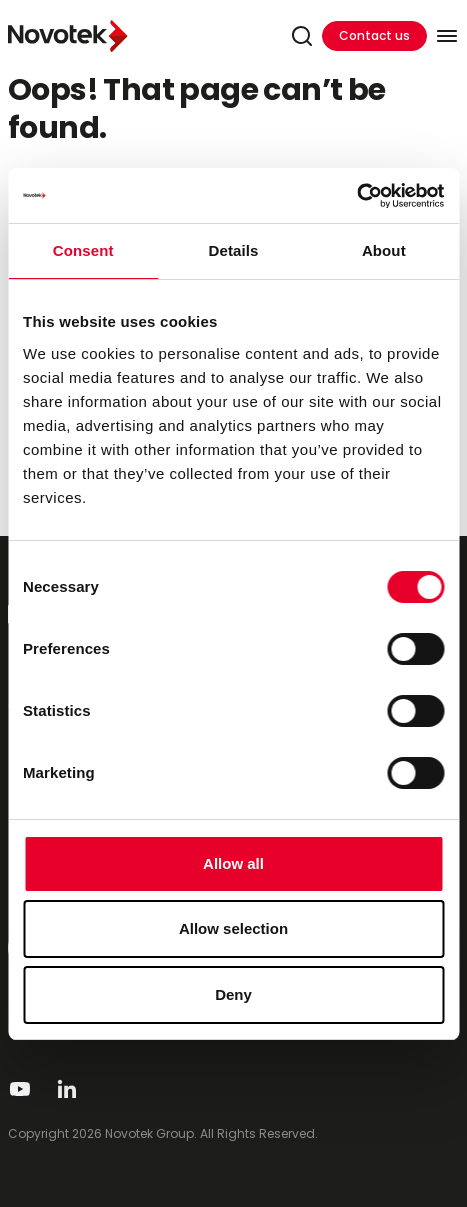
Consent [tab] (83, 250)
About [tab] (384, 250)
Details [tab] (234, 250)
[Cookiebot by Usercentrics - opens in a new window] (356, 196)
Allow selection (233, 928)
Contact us (374, 35)
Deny (233, 994)
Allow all (233, 863)
